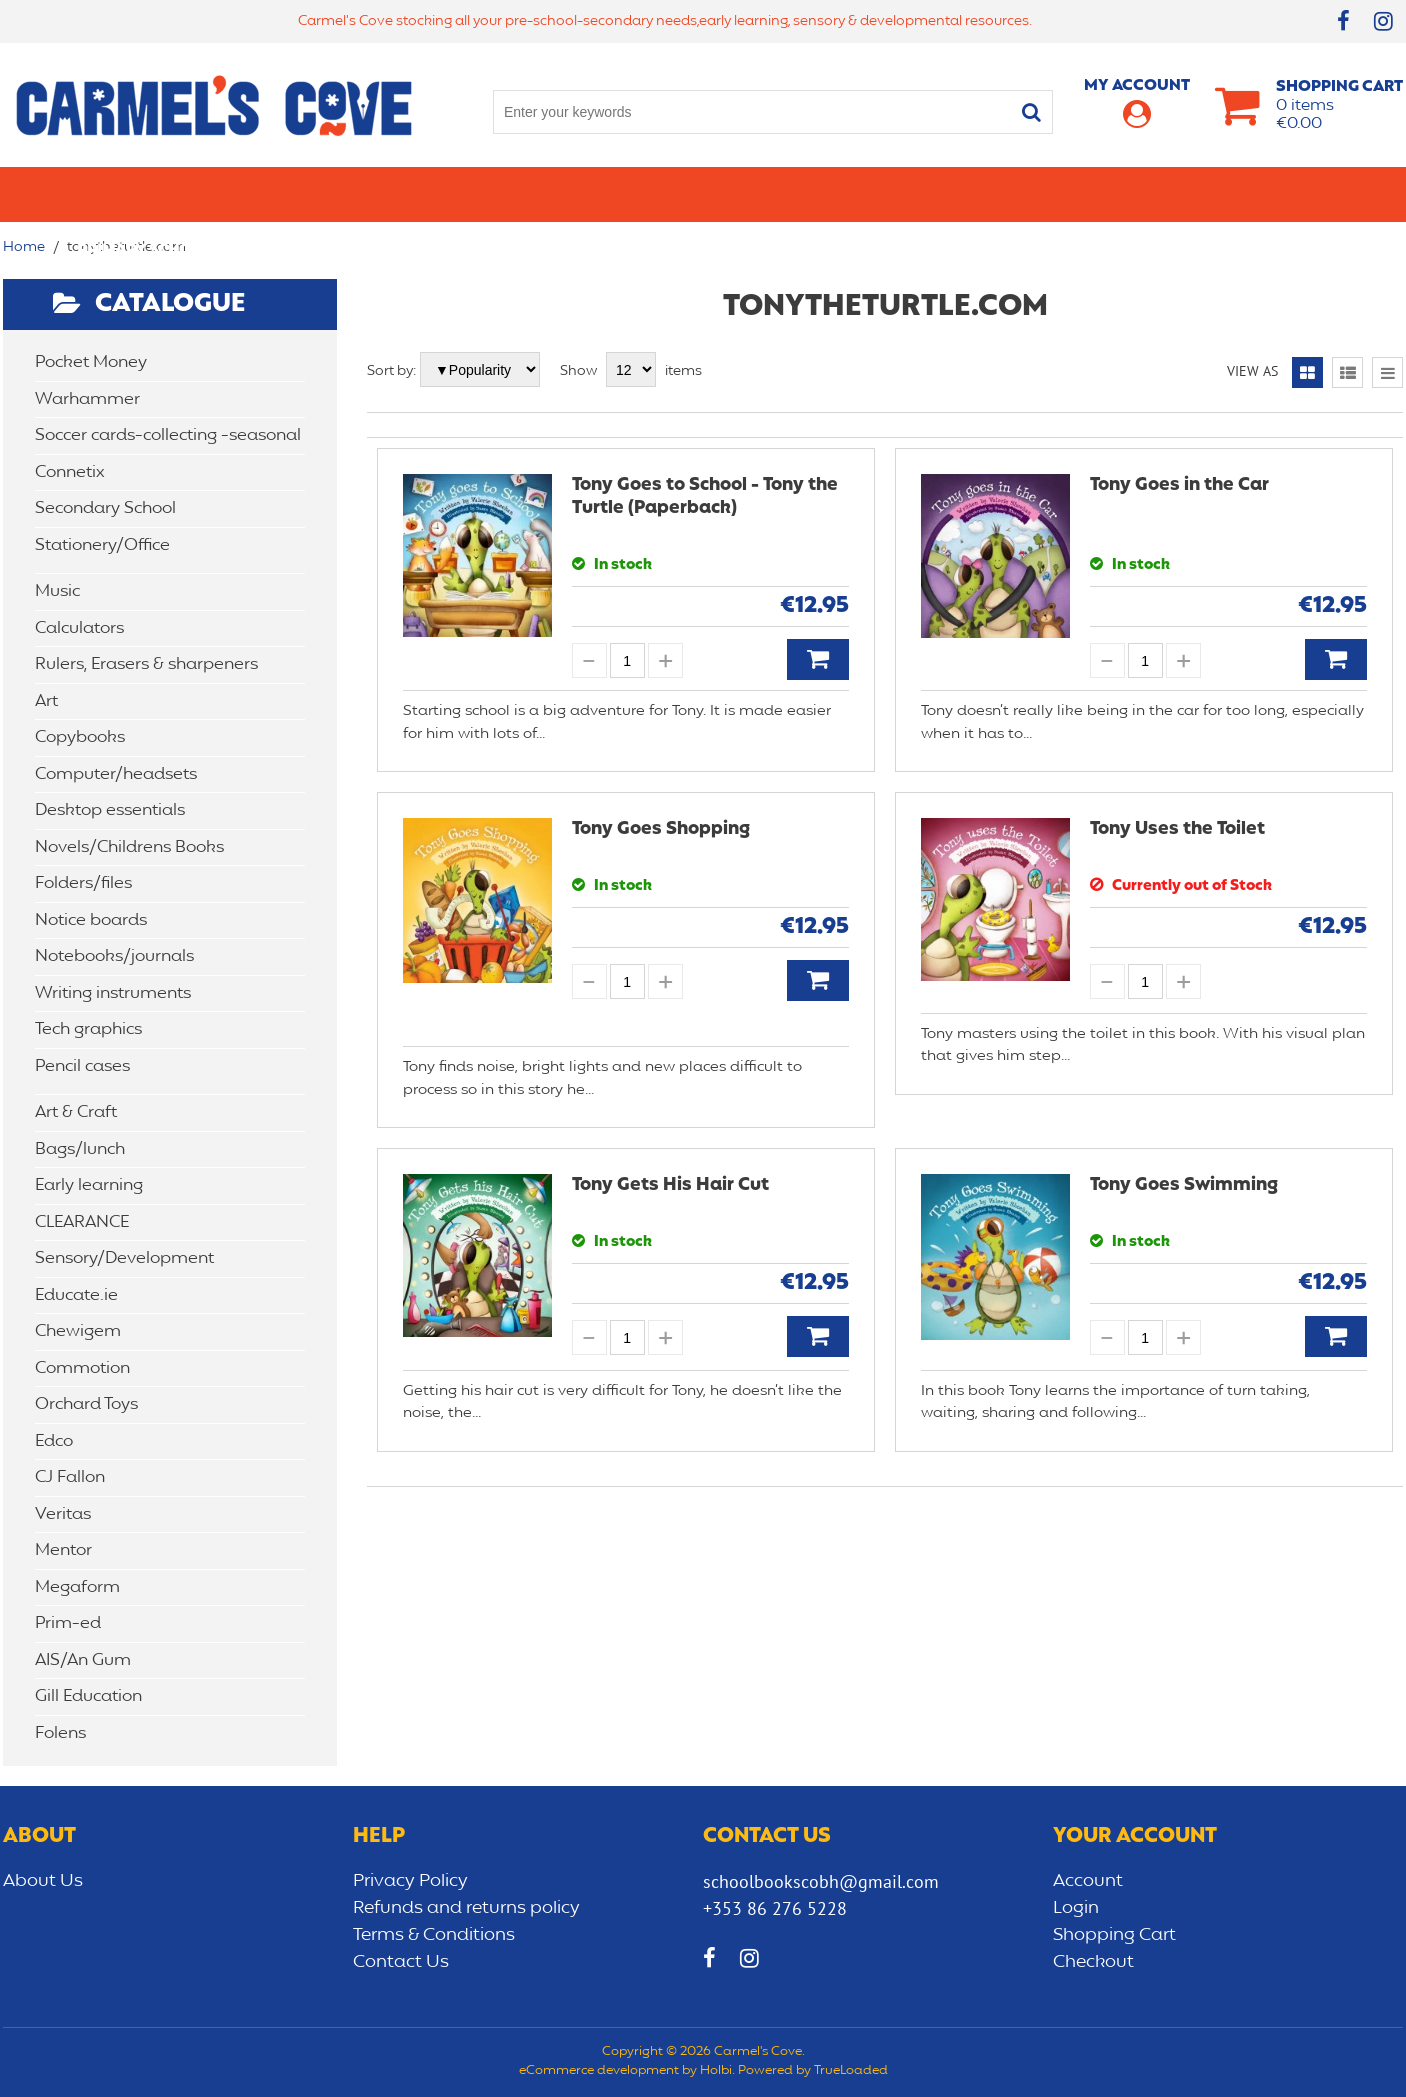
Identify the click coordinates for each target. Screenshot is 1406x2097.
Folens (60, 1733)
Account (1088, 1881)
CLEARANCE (1284, 194)
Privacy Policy (410, 1881)
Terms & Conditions (434, 1935)
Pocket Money (91, 362)
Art (46, 701)
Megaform (77, 1587)
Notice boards (91, 920)
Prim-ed (68, 1623)
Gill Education (88, 1696)
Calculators (79, 628)
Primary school (144, 194)
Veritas (63, 1514)
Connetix (70, 472)
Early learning (931, 194)
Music (57, 591)
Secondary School (320, 194)
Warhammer (87, 399)
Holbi (716, 2071)
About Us (43, 1881)
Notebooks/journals (114, 956)
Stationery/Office (506, 194)
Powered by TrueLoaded (813, 2071)
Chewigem (78, 1331)
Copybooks (80, 737)
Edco (54, 1441)
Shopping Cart (1114, 1935)
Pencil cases (82, 1066)
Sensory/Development (1117, 194)
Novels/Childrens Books (129, 847)
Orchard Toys (86, 1404)
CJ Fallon (70, 1477)
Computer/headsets (116, 774)
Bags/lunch (789, 194)
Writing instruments (113, 993)
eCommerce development (599, 2071)
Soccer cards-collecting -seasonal (168, 435)
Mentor (63, 1550)
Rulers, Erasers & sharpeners (146, 664)
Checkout (1093, 1962)
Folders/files (83, 883)
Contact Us (401, 1962)
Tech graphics (88, 1029)
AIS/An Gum (83, 1660)
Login (1076, 1908)
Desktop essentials (110, 810)
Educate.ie (76, 1295)
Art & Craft (661, 194)
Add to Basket (818, 659)
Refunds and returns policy (466, 1908)
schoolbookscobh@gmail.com (821, 1881)
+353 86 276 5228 (775, 1908)
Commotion (82, 1368)
